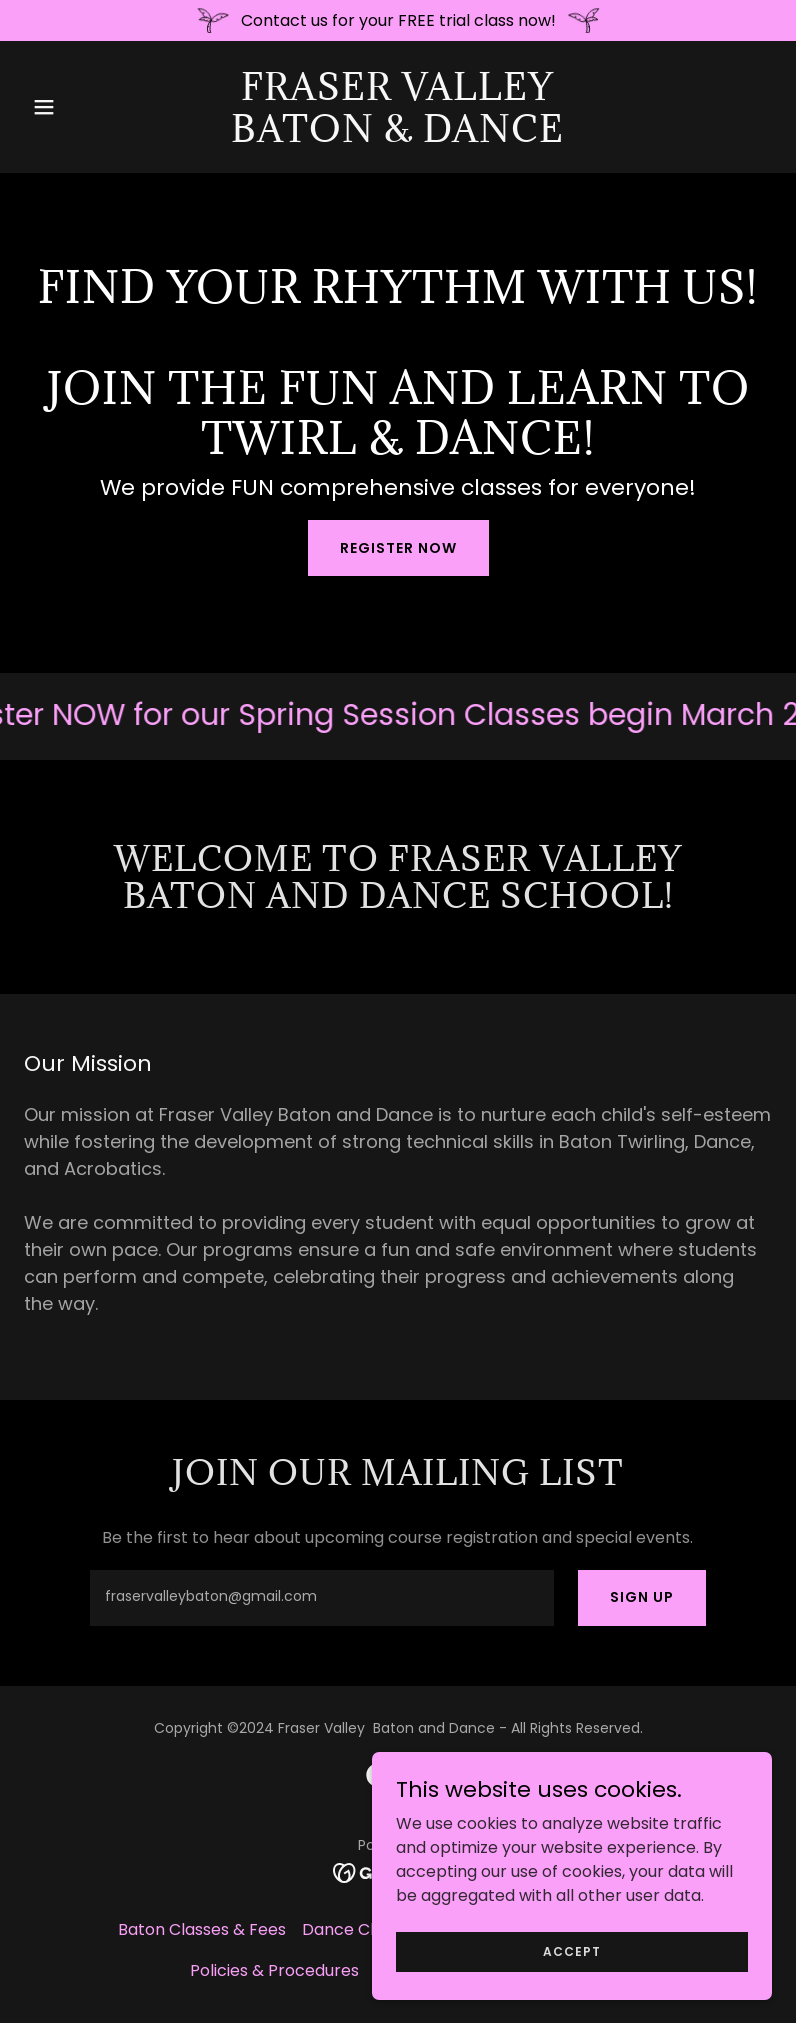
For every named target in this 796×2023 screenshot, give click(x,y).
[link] (397, 136)
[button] (80, 107)
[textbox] (321, 1598)
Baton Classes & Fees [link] (202, 1929)
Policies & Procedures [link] (274, 1970)
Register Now (398, 548)
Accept (572, 1950)
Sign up (642, 1597)
